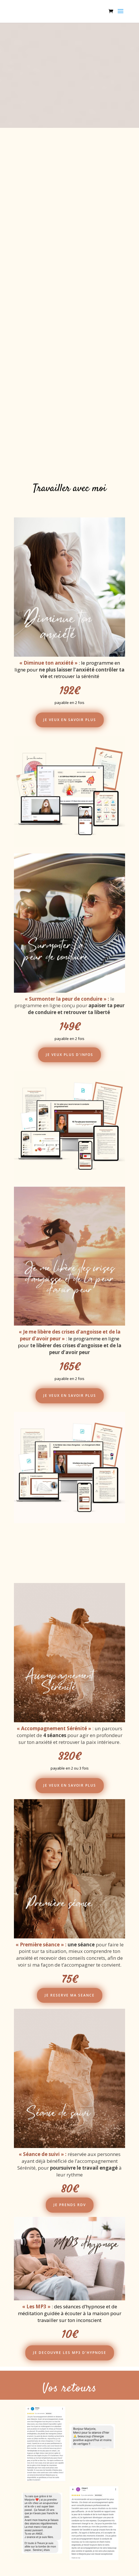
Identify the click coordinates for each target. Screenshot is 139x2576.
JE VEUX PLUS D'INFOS (69, 1054)
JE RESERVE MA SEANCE (70, 1995)
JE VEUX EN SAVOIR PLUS (69, 719)
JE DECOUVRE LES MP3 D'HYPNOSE (69, 2352)
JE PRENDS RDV (69, 2204)
